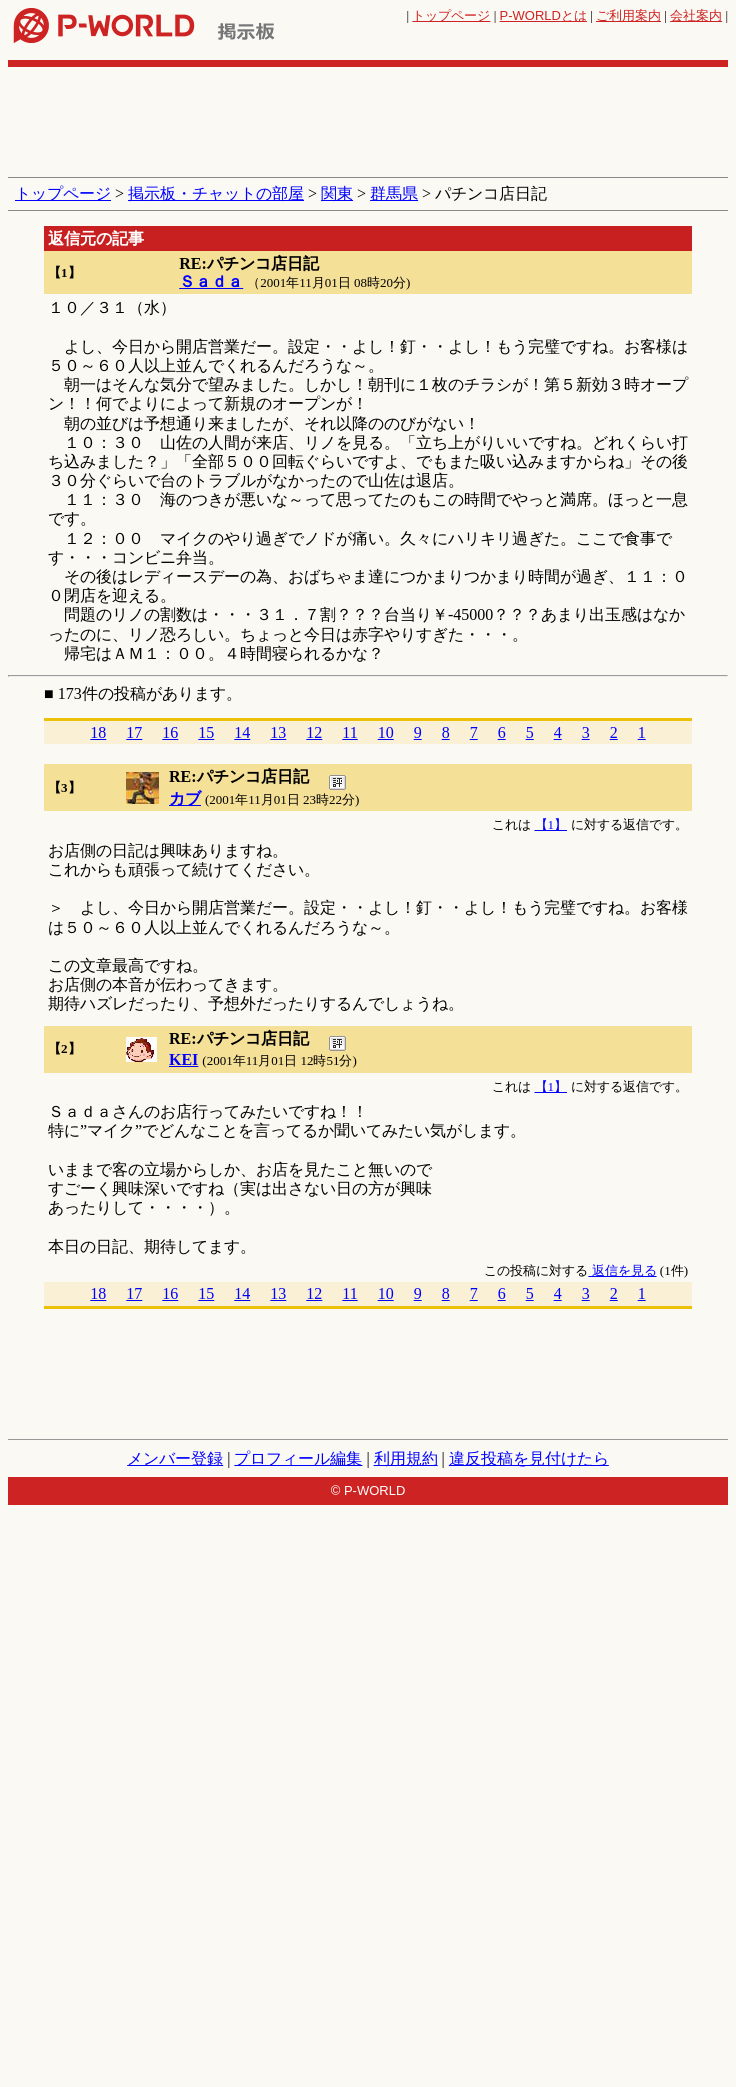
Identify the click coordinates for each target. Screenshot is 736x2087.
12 (314, 732)
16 (170, 732)
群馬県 (394, 193)
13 (278, 732)
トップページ (451, 15)
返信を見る (622, 1270)
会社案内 (696, 15)
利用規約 (406, 1458)
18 (98, 732)
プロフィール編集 (298, 1458)
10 (386, 732)
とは (543, 15)
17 (134, 732)
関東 (337, 193)
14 (242, 732)
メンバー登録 (175, 1458)
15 (206, 732)
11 (349, 732)
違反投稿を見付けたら (529, 1458)
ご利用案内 (628, 15)
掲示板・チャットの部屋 (216, 193)
